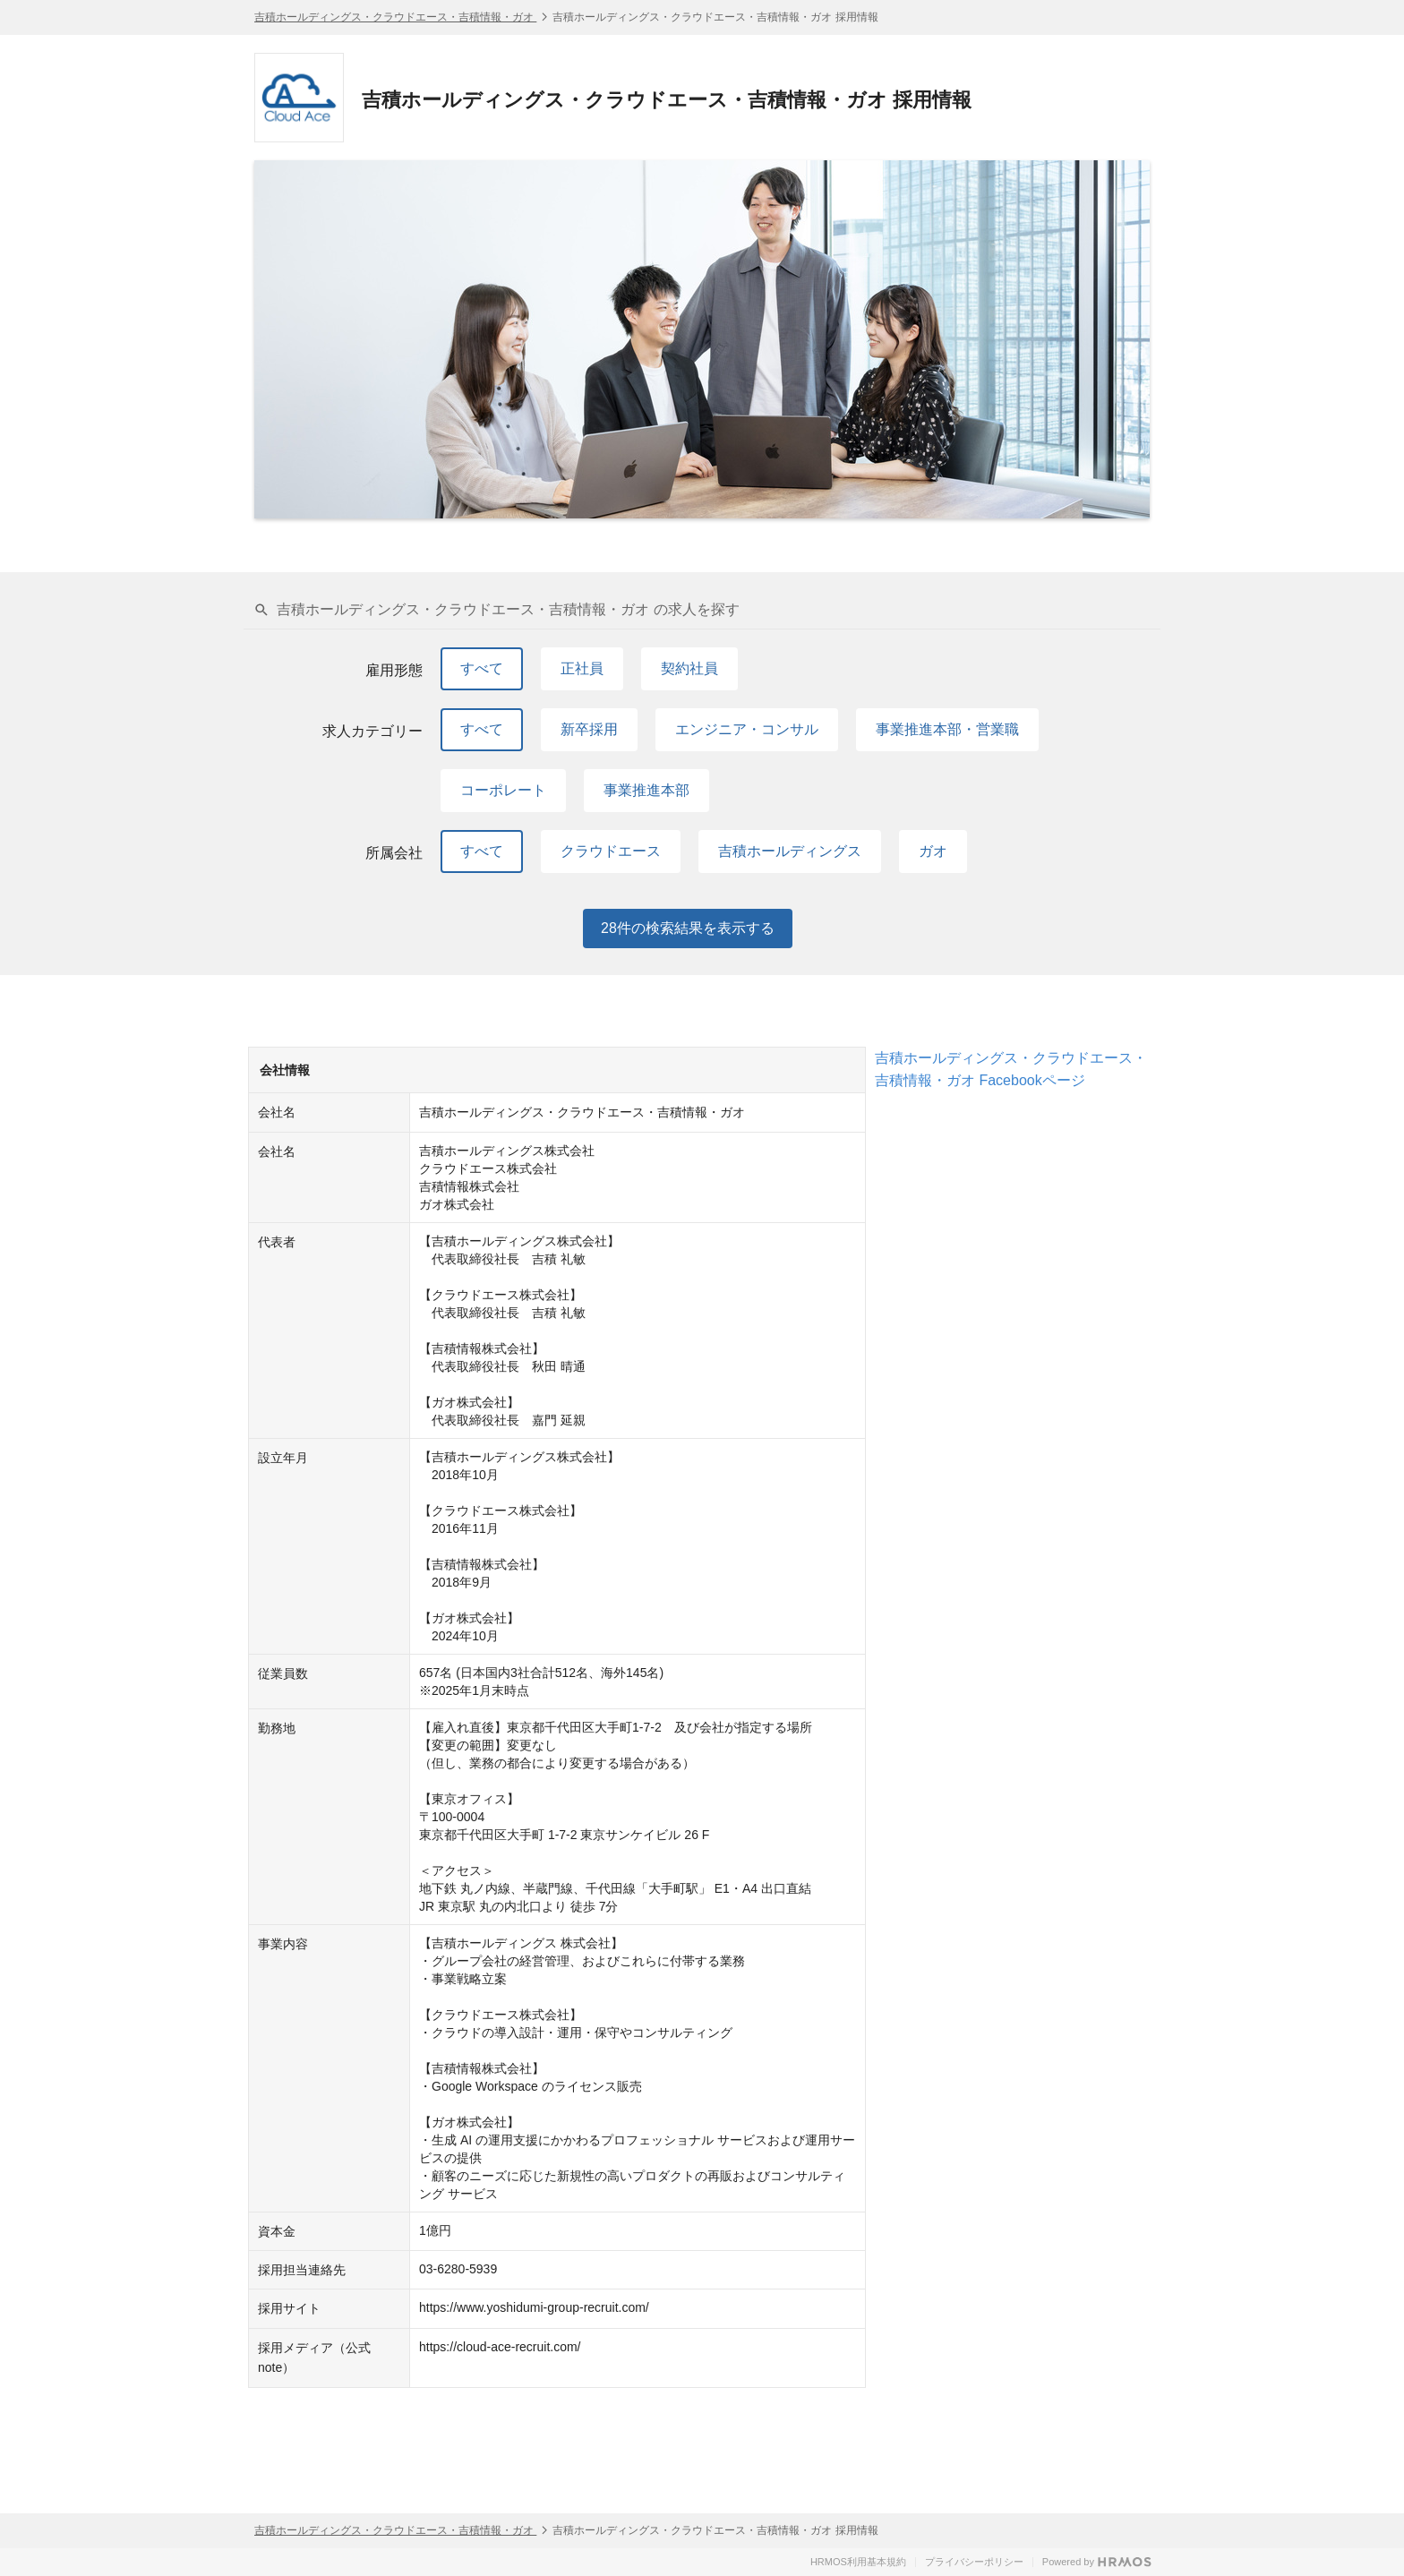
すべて (481, 668)
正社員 (582, 668)
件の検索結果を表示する (688, 928)
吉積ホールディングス (789, 851)
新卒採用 (589, 729)
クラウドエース (611, 851)
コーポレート (503, 790)
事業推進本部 (646, 790)
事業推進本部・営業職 (947, 729)
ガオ (933, 851)
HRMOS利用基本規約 (858, 2561)
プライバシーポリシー (974, 2561)
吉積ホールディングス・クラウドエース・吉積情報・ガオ (395, 17)
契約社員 (689, 668)
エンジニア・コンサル (746, 729)
